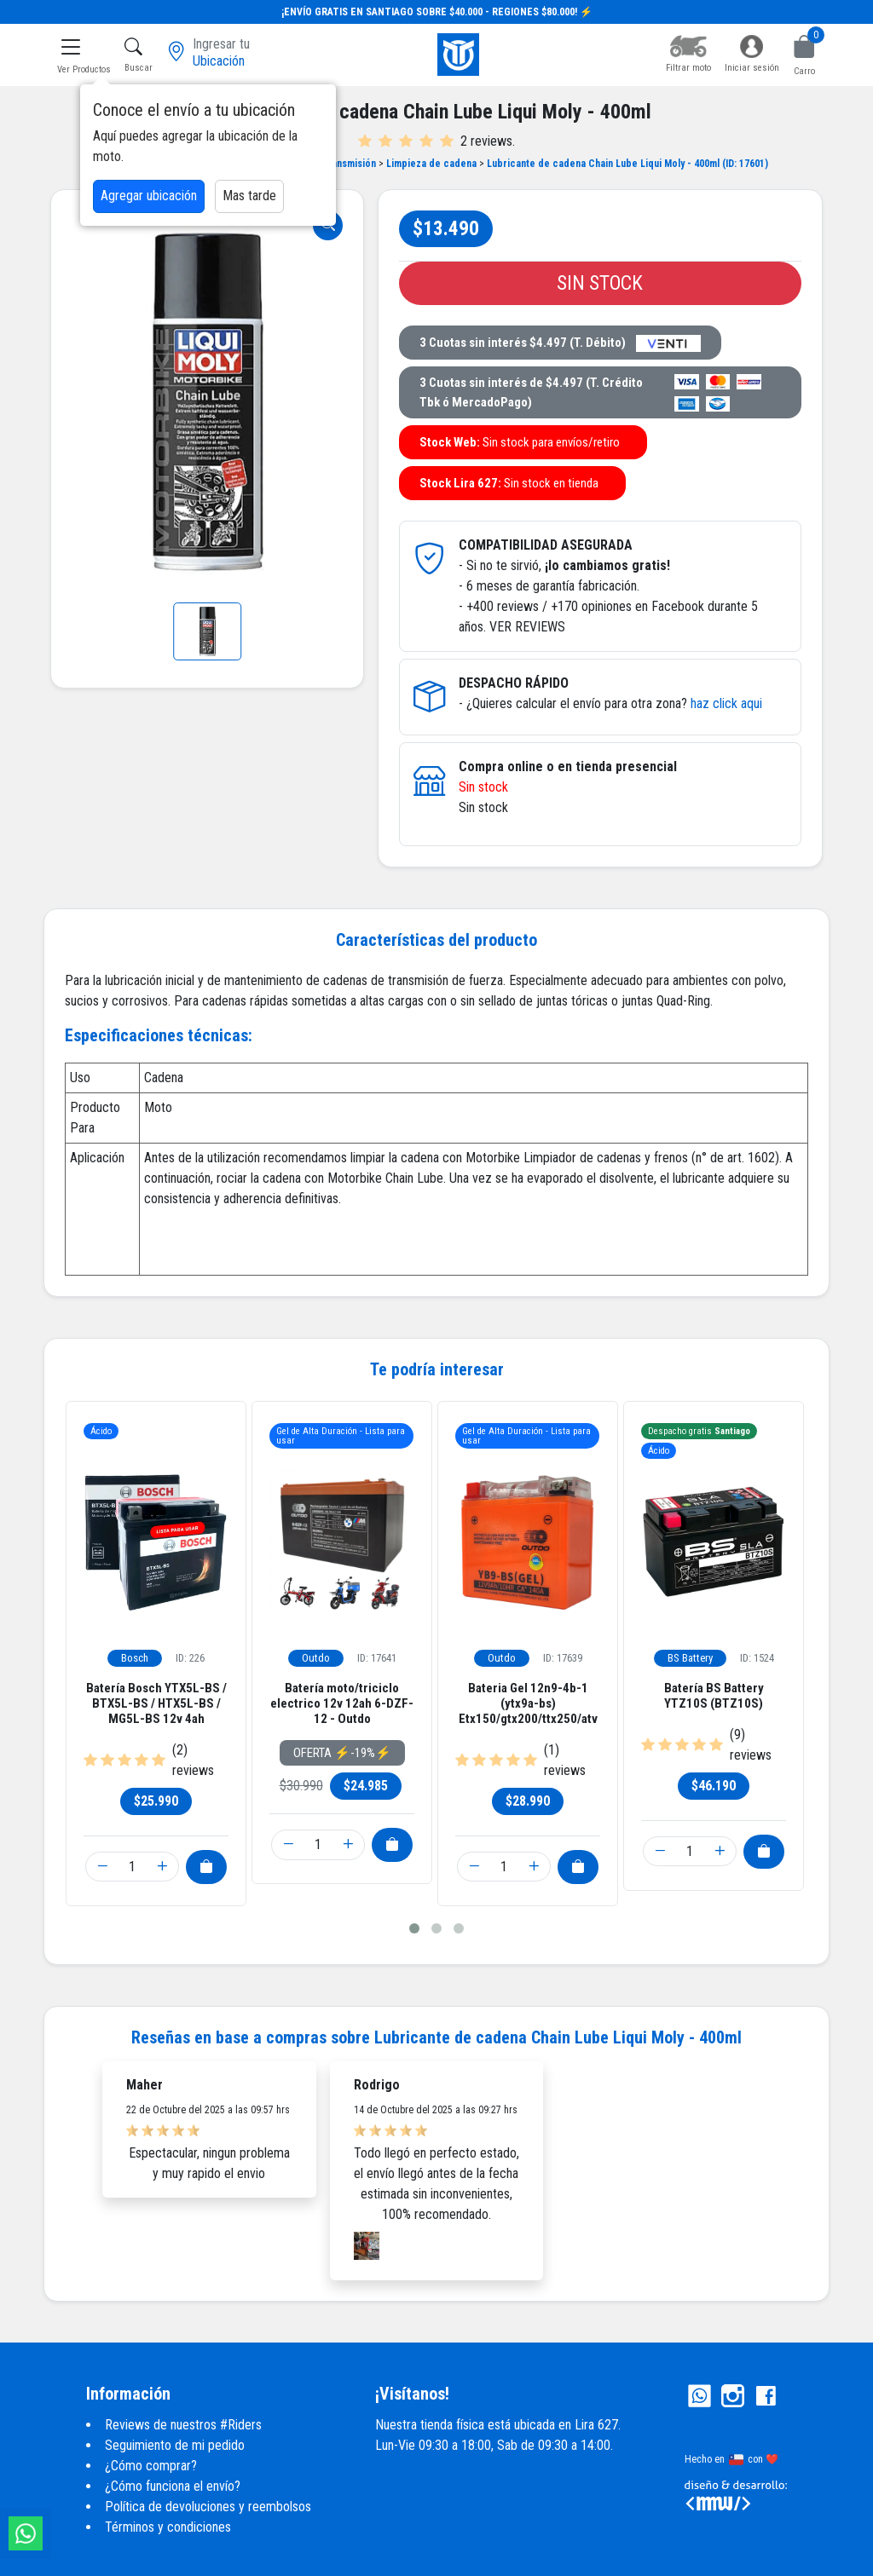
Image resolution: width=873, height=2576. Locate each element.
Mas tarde (249, 195)
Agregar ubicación (149, 195)
